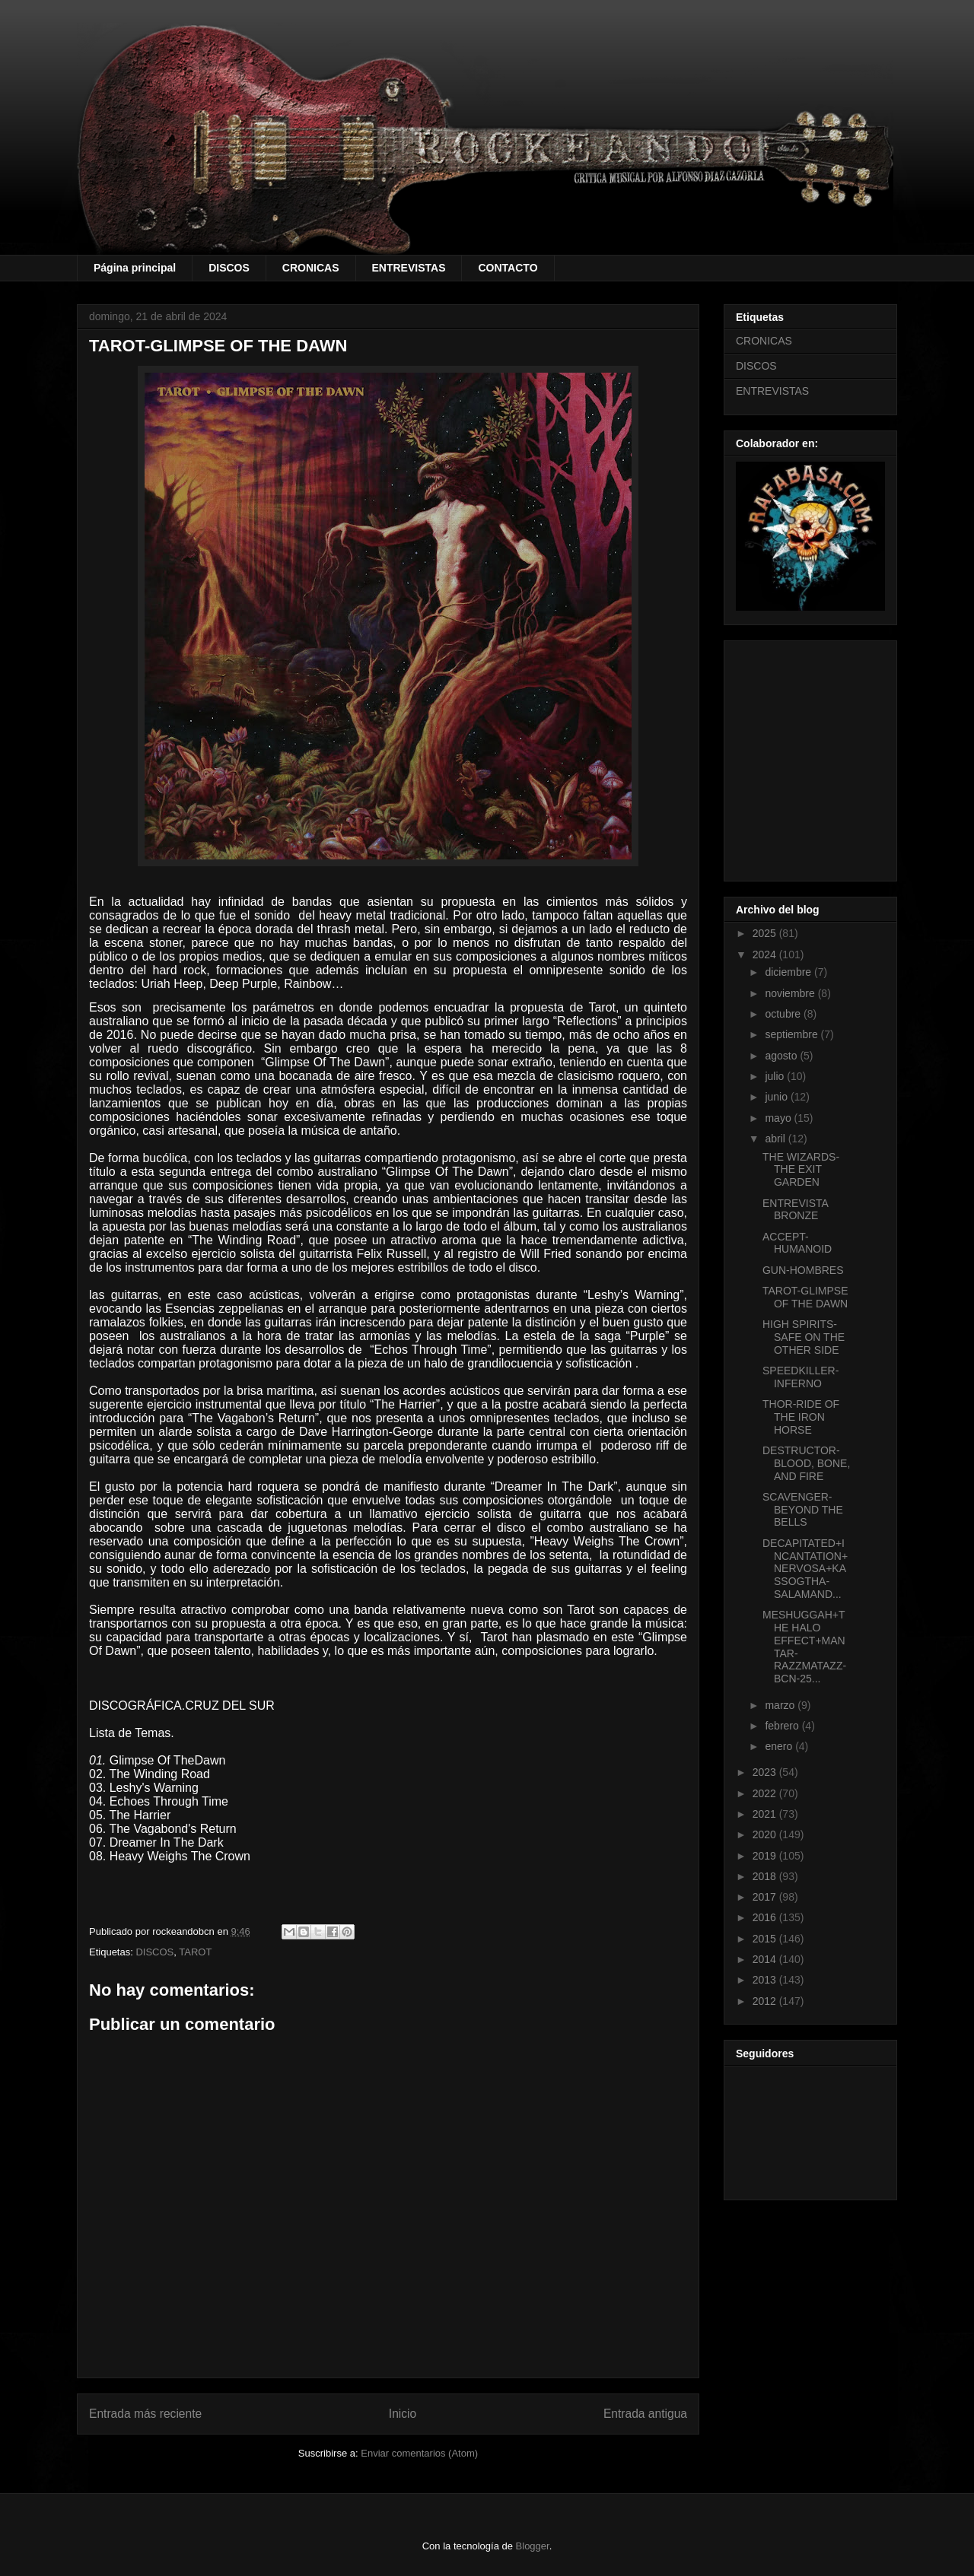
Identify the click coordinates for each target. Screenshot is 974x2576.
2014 (766, 1959)
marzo (781, 1705)
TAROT (195, 1952)
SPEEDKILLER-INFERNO (800, 1377)
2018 (766, 1876)
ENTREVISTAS (409, 268)
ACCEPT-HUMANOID (797, 1243)
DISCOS (229, 268)
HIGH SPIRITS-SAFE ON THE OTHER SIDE (803, 1337)
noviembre (791, 993)
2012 (766, 2001)
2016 (766, 1917)
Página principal (135, 268)
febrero (783, 1726)
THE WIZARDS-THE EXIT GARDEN (800, 1170)
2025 (766, 933)
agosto (782, 1056)
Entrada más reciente (145, 2413)
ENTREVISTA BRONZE (795, 1209)
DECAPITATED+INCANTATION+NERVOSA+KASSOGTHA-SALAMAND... (805, 1568)
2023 (766, 1772)
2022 (766, 1793)
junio (777, 1097)
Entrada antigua (645, 2413)
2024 (766, 954)
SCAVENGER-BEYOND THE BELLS (802, 1510)
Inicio (402, 2413)
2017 (766, 1897)
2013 (766, 1980)
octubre (784, 1014)
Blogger (532, 2546)
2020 (766, 1834)
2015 (766, 1939)
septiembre (792, 1034)
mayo (779, 1118)
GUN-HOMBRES (803, 1270)
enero (780, 1746)
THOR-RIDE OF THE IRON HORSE (800, 1417)
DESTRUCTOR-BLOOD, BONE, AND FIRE (806, 1463)
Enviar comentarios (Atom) (419, 2453)
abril (776, 1138)
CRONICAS (310, 268)
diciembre (789, 972)
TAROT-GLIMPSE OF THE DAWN (805, 1297)
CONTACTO (507, 268)
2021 (766, 1814)
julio (776, 1076)
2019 (766, 1856)
